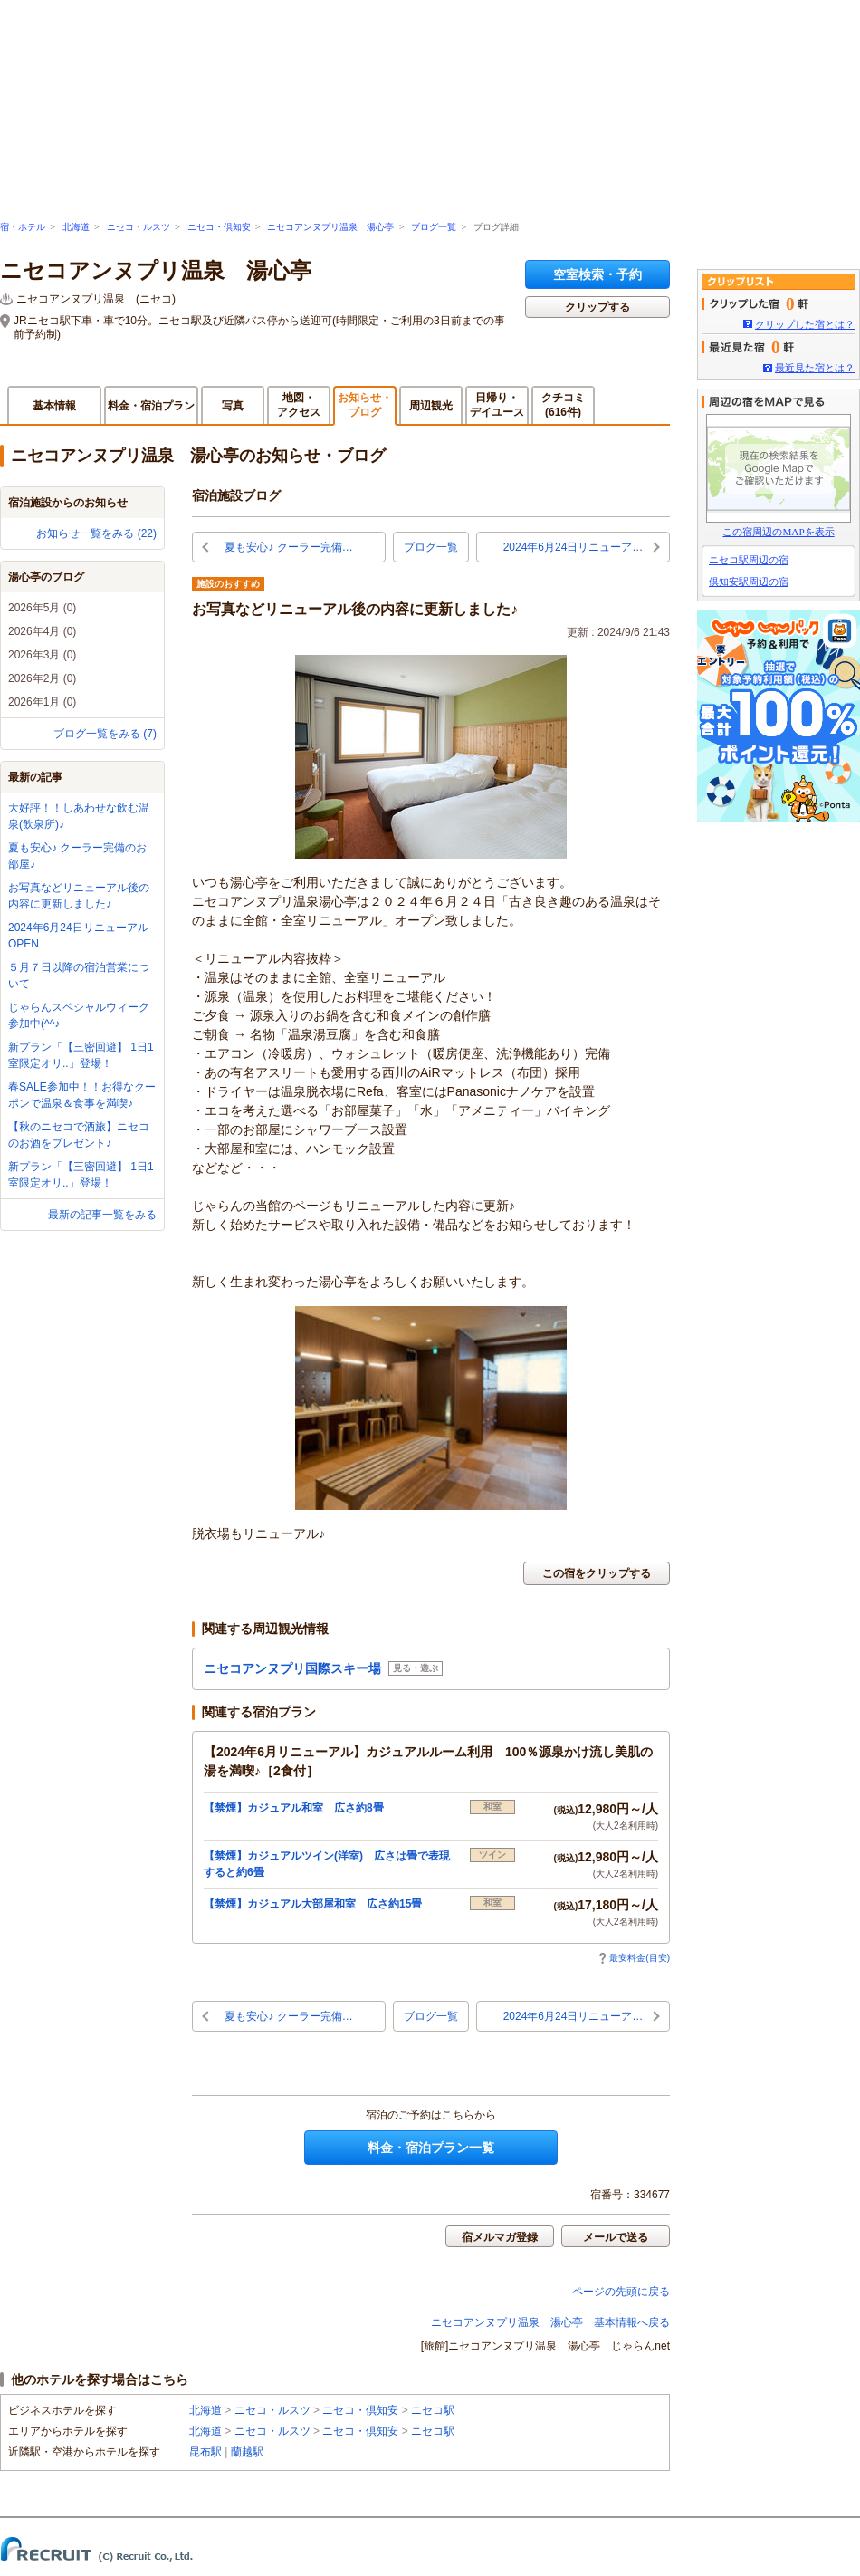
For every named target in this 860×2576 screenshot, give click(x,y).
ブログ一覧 (433, 227)
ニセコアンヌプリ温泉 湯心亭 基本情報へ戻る (550, 2322)
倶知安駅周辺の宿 (748, 581)
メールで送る (615, 2237)
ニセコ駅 (432, 2410)
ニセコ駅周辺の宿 (748, 559)
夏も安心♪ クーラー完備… (288, 547)
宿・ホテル (22, 227)
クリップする (597, 307)
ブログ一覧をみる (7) (105, 733)
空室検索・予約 (597, 274)
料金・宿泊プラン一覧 (431, 2147)
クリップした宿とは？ (805, 324)
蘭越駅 (247, 2452)
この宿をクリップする (596, 1573)
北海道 (76, 227)
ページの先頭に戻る (621, 2291)
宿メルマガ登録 (500, 2237)
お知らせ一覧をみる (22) (96, 533)
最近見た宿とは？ (815, 367)
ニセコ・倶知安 (219, 227)
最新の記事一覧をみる (102, 1214)
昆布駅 (205, 2452)
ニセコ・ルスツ (138, 227)
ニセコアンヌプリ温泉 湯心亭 (330, 227)
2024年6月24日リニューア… (573, 547)
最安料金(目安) (634, 1958)
